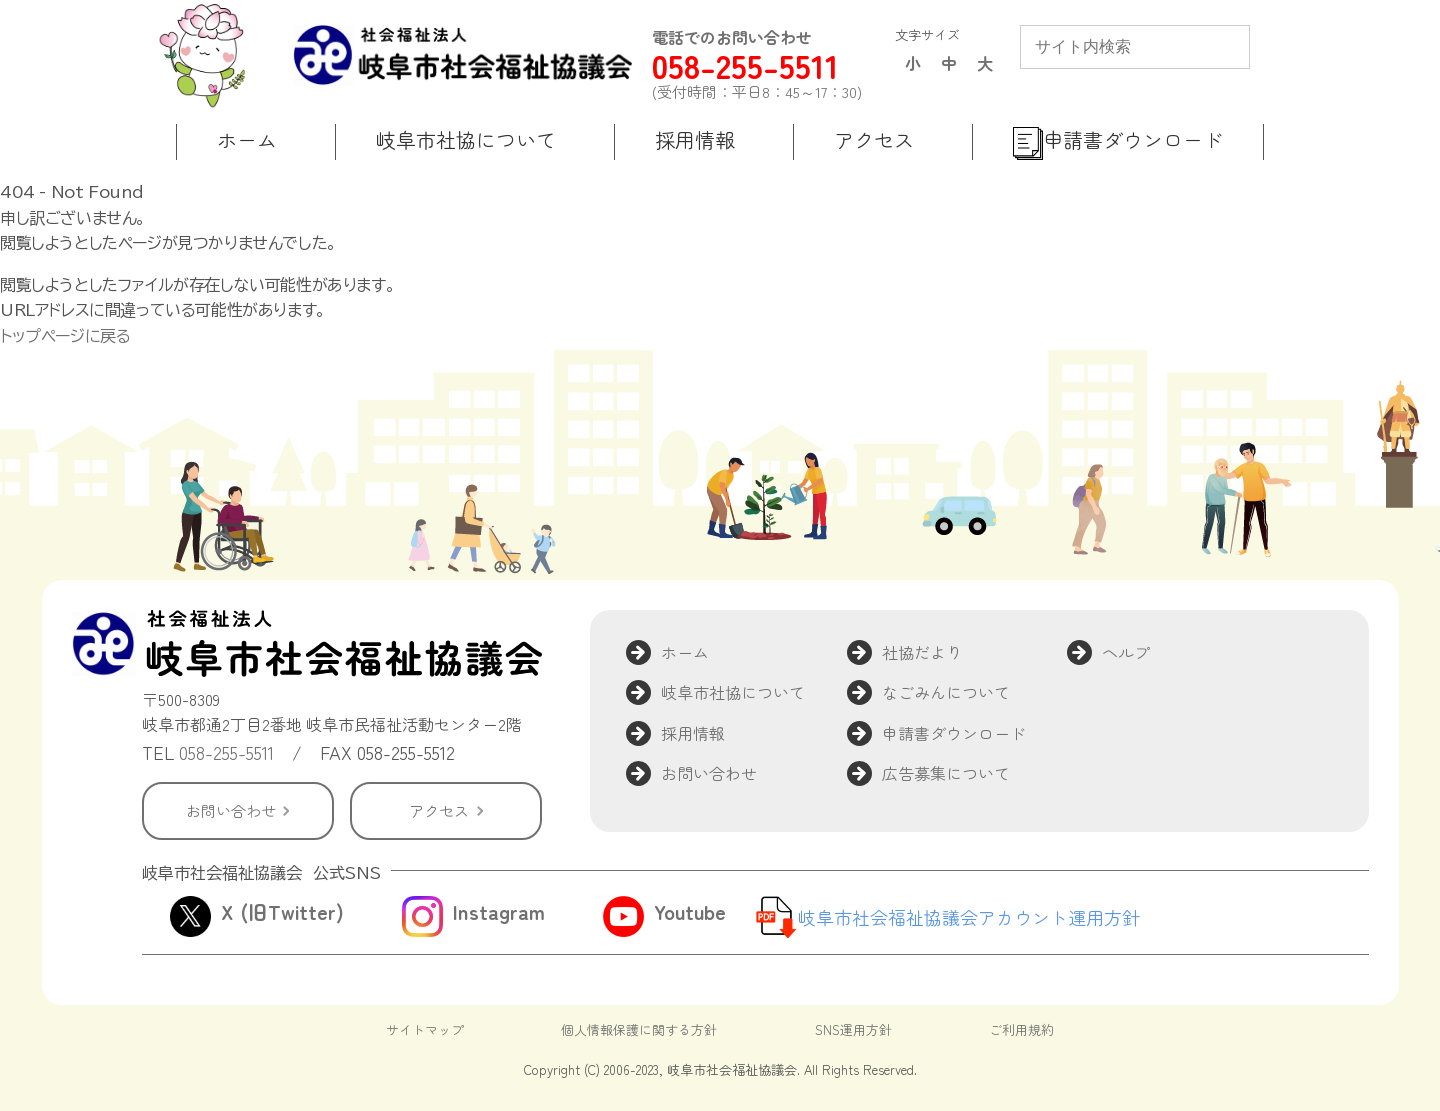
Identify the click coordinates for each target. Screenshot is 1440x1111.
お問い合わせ (231, 810)
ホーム (685, 652)
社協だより (922, 652)
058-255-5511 (745, 66)
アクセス (439, 810)
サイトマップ (425, 1029)
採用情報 (693, 733)
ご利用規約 (1021, 1029)
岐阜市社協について (733, 692)
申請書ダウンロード (954, 733)
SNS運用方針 (853, 1029)
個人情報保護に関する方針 (639, 1029)
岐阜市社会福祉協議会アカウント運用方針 (969, 917)
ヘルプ (1126, 652)
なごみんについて (946, 692)
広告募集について (946, 773)
